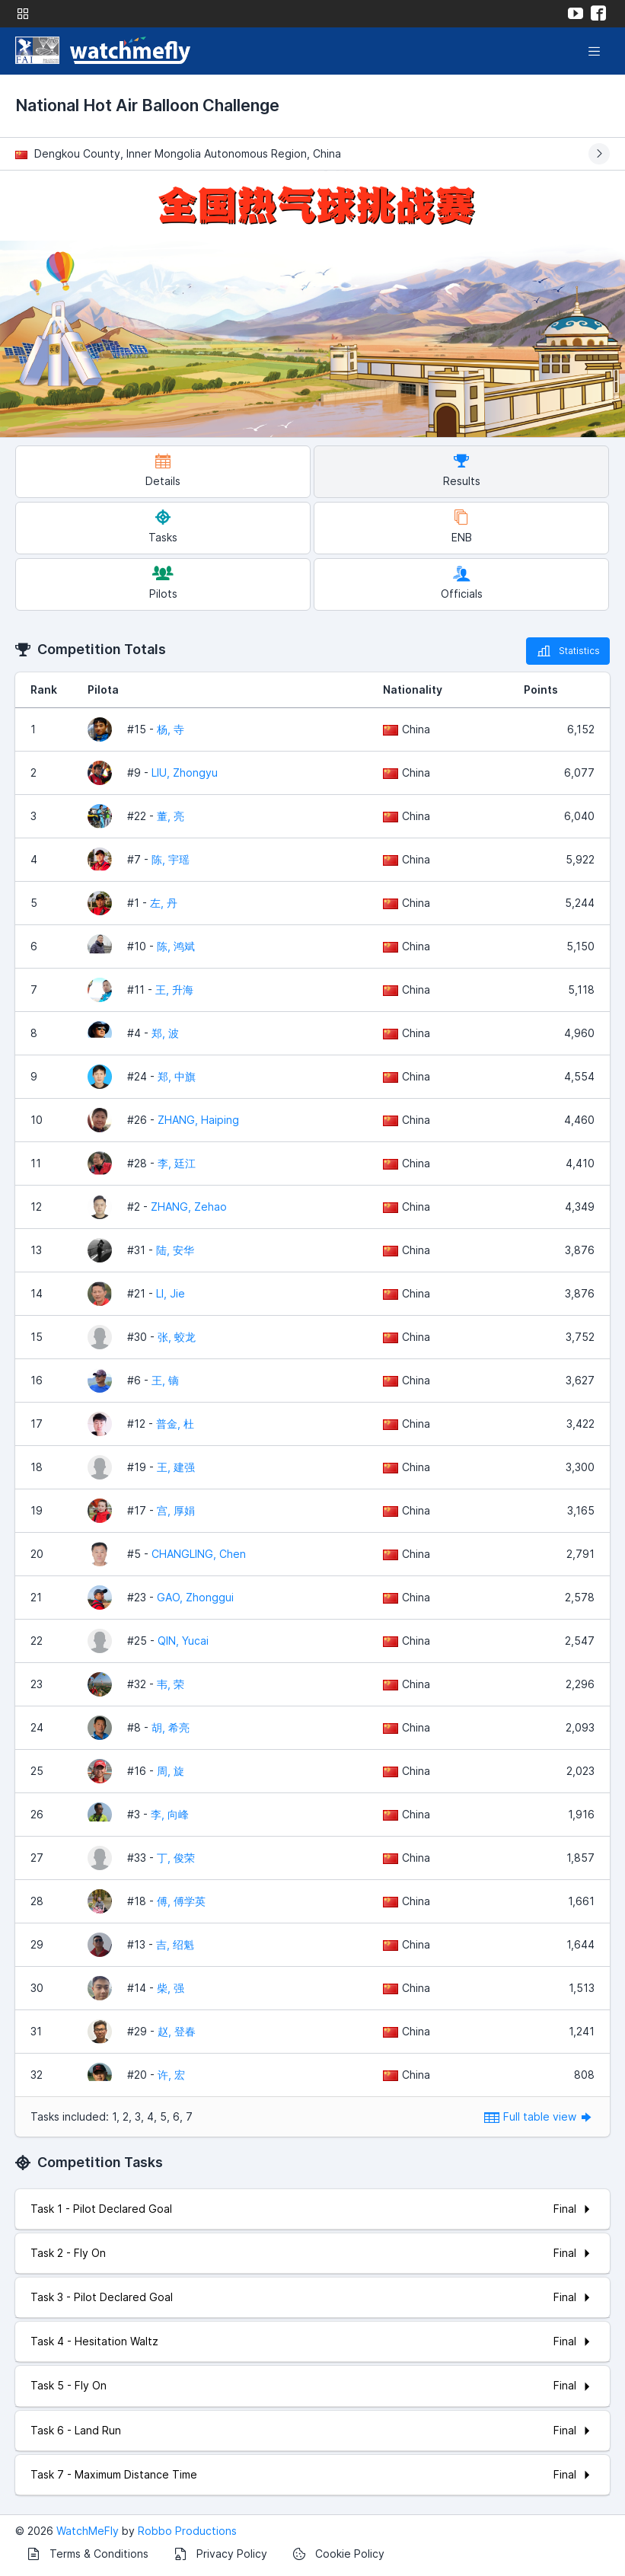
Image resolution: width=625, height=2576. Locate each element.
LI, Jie (170, 1293)
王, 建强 (176, 1466)
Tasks (162, 526)
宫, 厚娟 (176, 1510)
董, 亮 (170, 815)
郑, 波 (165, 1032)
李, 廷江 (177, 1163)
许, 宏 (171, 2074)
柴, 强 (170, 1987)
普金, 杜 (175, 1423)
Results (461, 470)
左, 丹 (163, 902)
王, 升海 (174, 989)
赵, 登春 (177, 2031)
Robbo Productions (187, 2530)
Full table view (539, 2116)
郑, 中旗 (177, 1076)
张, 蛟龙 (177, 1336)
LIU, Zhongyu (184, 772)
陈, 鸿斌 (176, 946)
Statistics (568, 651)
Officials (462, 583)
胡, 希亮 (170, 1727)
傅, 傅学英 (181, 1900)
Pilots (163, 583)
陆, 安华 (175, 1249)
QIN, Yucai (183, 1640)
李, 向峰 (170, 1814)
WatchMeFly (87, 2530)
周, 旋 (170, 1770)
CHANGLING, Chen (198, 1553)
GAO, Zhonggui (195, 1597)
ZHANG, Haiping (198, 1119)
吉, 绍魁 (175, 1944)
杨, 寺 (170, 729)
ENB (461, 526)
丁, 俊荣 (176, 1857)
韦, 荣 (170, 1683)
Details (162, 470)
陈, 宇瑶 (170, 859)
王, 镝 (165, 1380)
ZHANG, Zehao (189, 1206)
